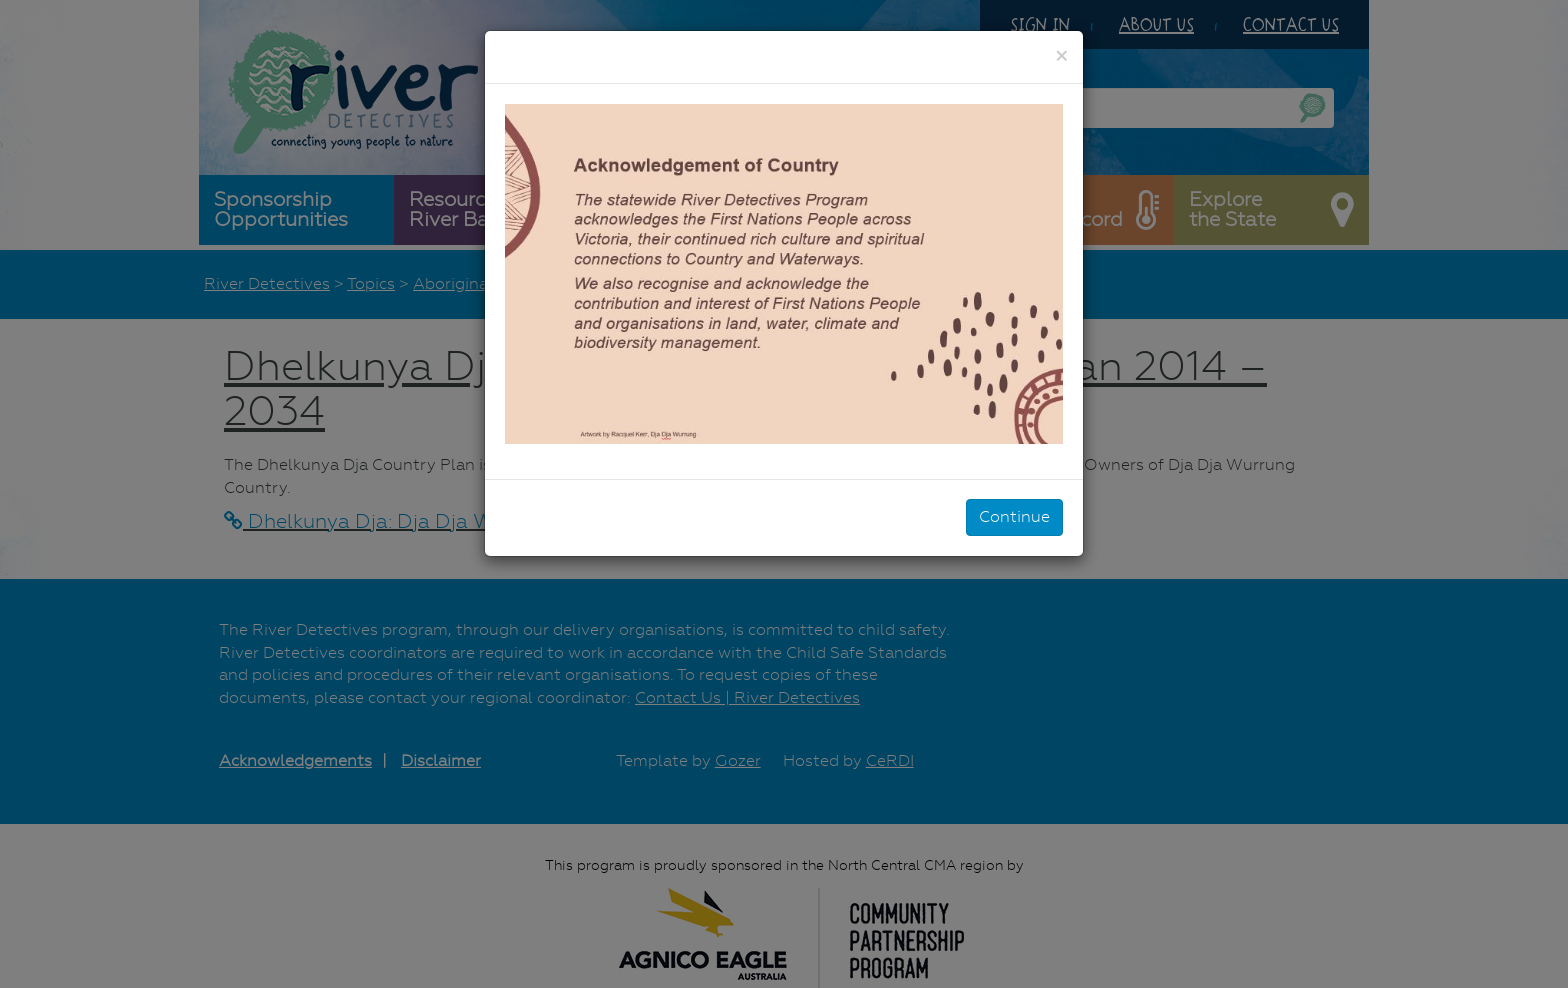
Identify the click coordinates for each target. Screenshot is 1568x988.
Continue (1014, 516)
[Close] (1061, 56)
